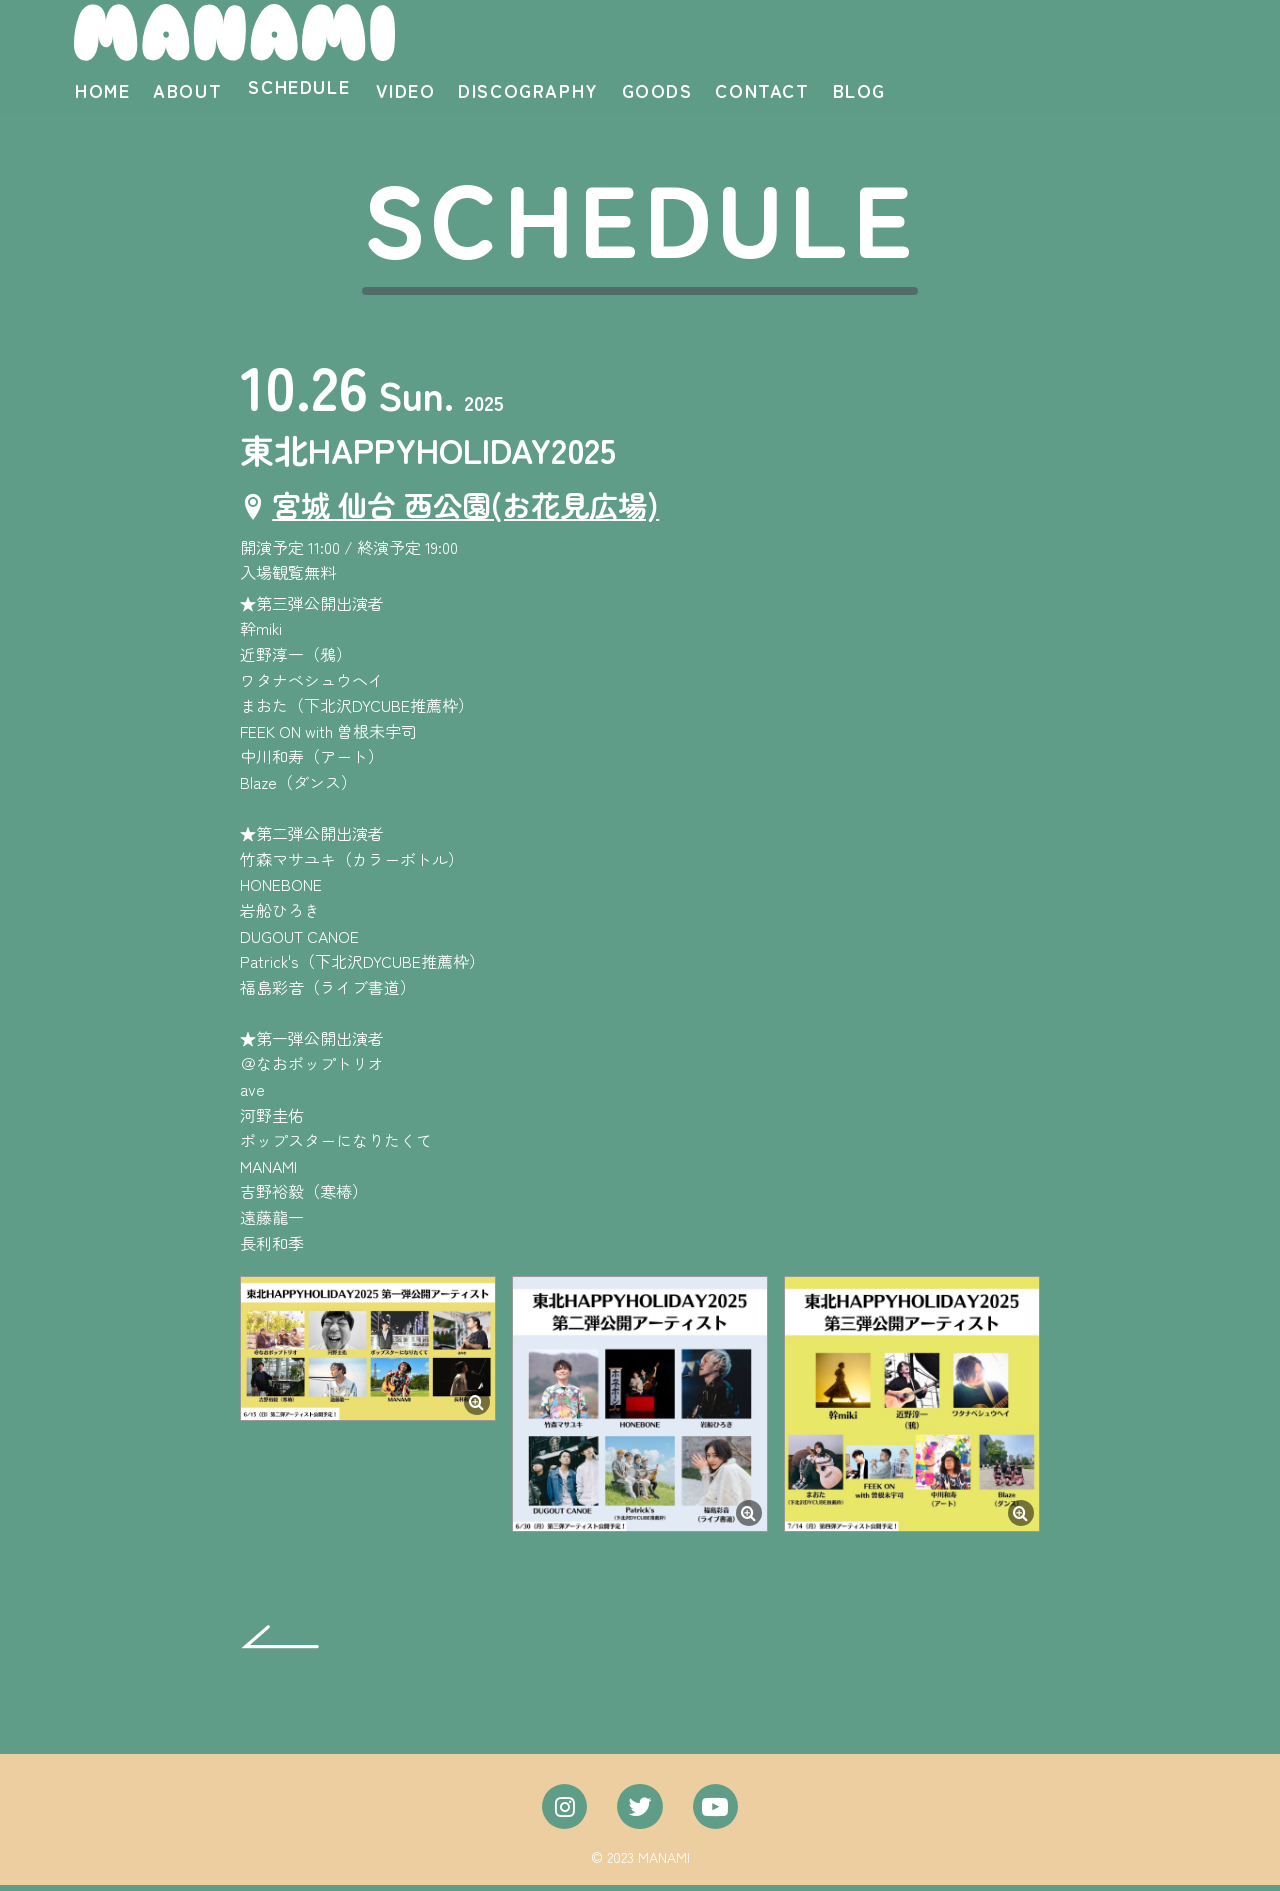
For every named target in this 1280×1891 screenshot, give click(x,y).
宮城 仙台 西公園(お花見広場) (473, 510)
